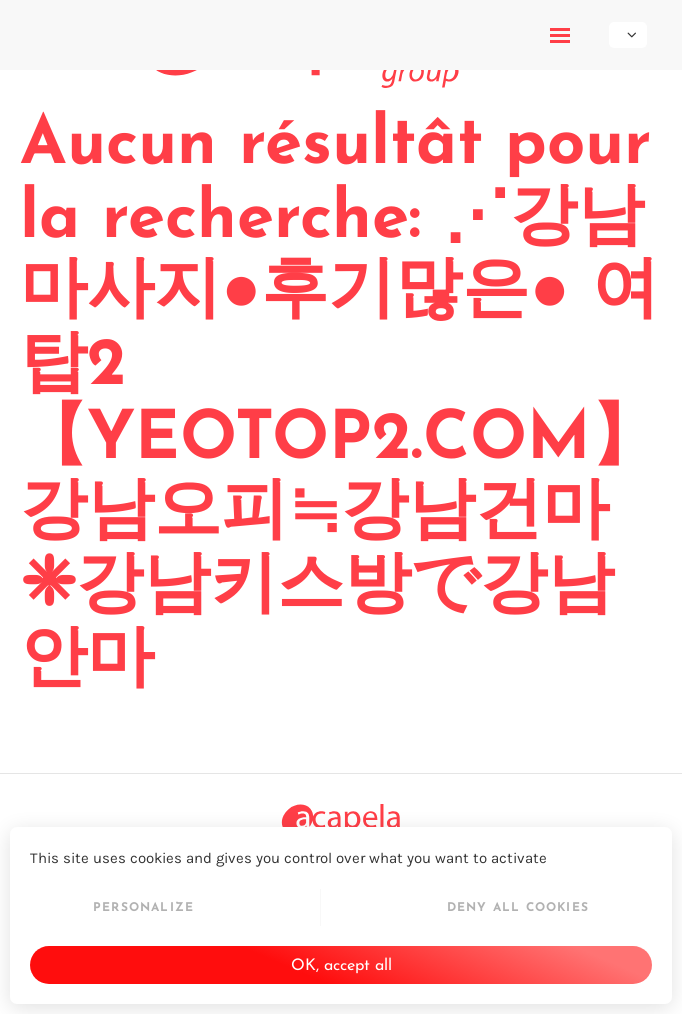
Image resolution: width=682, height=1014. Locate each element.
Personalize (143, 908)
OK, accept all (341, 966)
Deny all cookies (518, 908)
